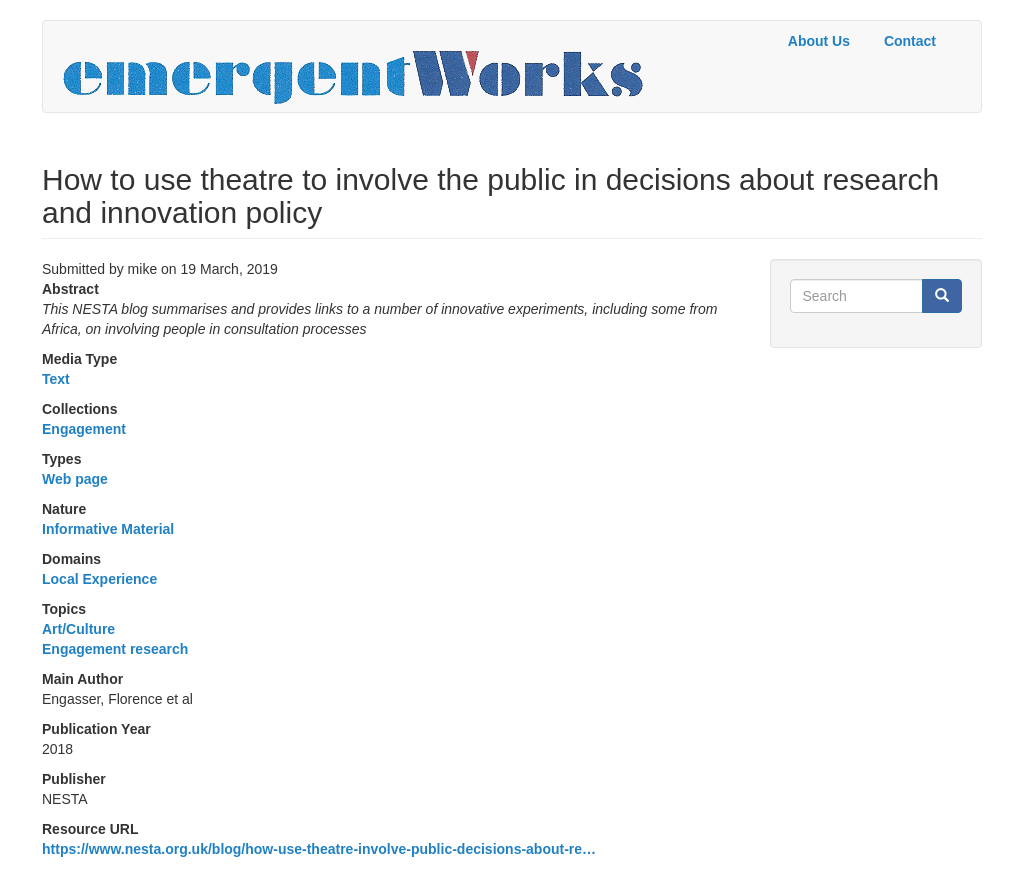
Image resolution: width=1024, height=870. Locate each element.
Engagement (84, 429)
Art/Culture (78, 629)
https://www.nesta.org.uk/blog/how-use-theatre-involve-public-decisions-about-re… (319, 849)
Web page (75, 479)
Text (56, 379)
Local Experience (99, 579)
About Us (819, 41)
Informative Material (108, 529)
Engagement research (115, 649)
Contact (910, 41)
